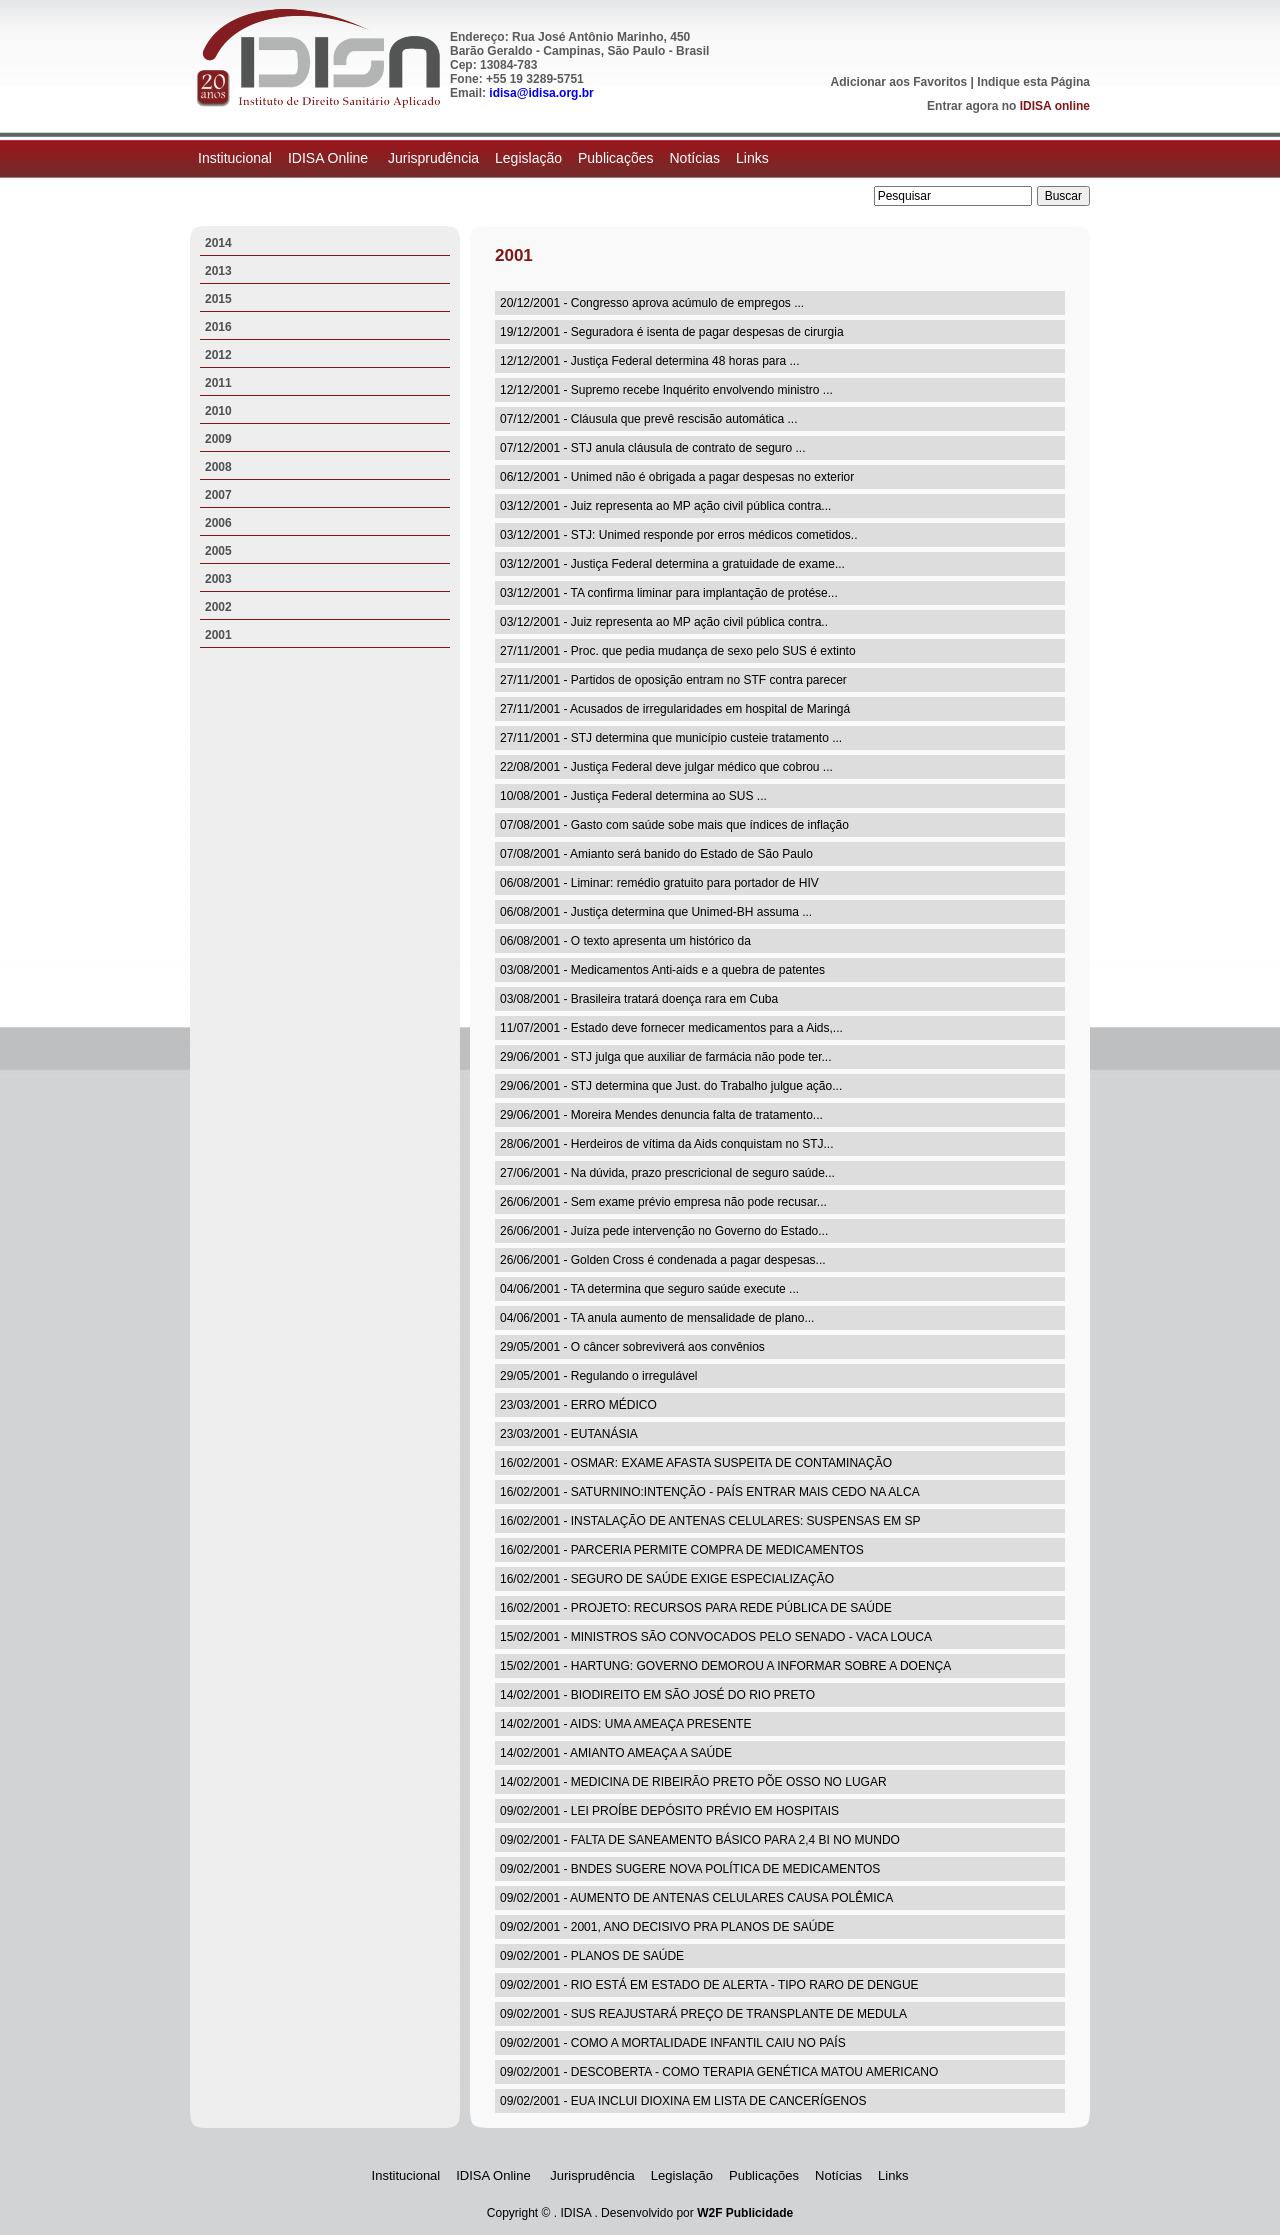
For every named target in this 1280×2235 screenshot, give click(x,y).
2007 (218, 495)
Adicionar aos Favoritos (899, 82)
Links (752, 158)
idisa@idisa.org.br (541, 93)
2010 (218, 411)
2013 (218, 271)
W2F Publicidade (745, 2213)
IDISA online (1055, 106)
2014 (218, 243)
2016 (218, 327)
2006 (218, 523)
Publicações (616, 158)
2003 (218, 579)
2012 (218, 355)
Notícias (694, 158)
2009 (218, 439)
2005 (218, 551)
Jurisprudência (433, 158)
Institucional (235, 158)
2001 (218, 635)
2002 (218, 607)
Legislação (528, 158)
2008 (218, 467)
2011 (218, 383)
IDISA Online (330, 158)
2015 (218, 299)
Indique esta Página (1033, 82)
